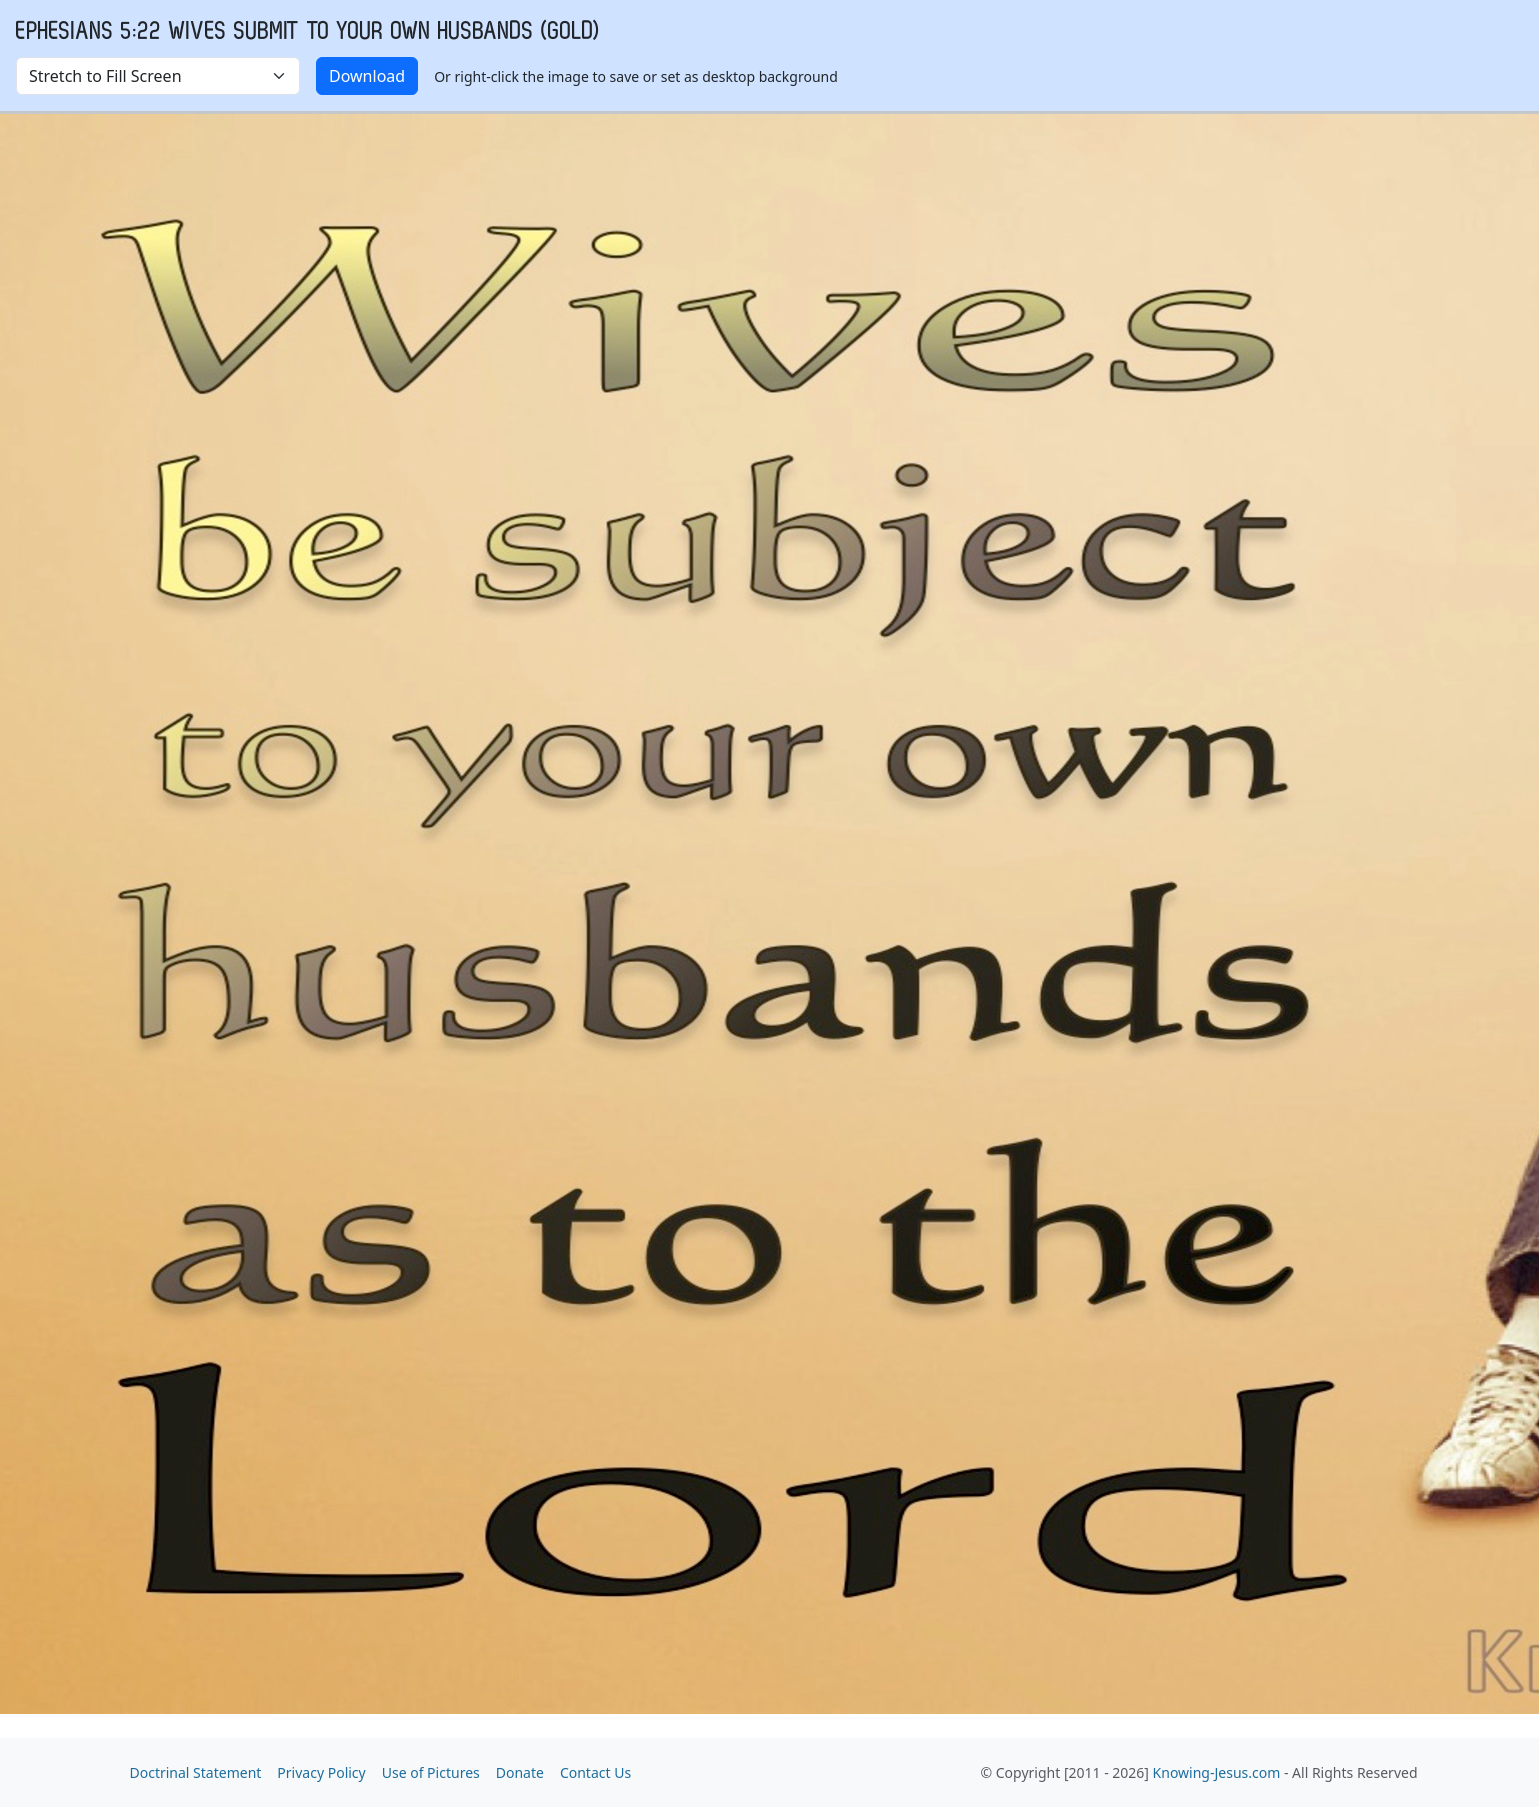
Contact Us (595, 1772)
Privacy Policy (321, 1772)
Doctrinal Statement (196, 1772)
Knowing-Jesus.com (1217, 1772)
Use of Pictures (431, 1772)
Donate (520, 1772)
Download (367, 76)
